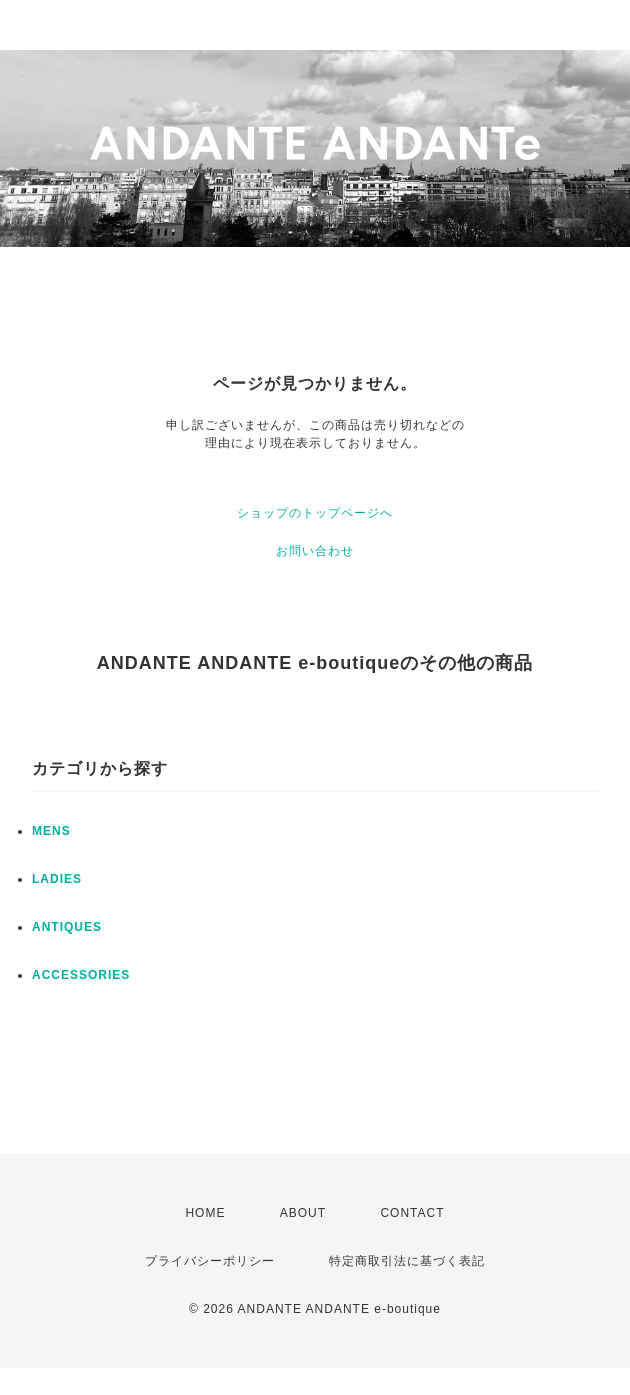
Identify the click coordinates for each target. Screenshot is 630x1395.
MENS (51, 831)
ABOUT (303, 1213)
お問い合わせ (315, 551)
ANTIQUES (67, 927)
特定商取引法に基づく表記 (407, 1261)
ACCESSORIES (81, 975)
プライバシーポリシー (210, 1261)
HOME (205, 1213)
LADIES (57, 879)
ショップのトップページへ (315, 513)
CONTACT (412, 1213)
